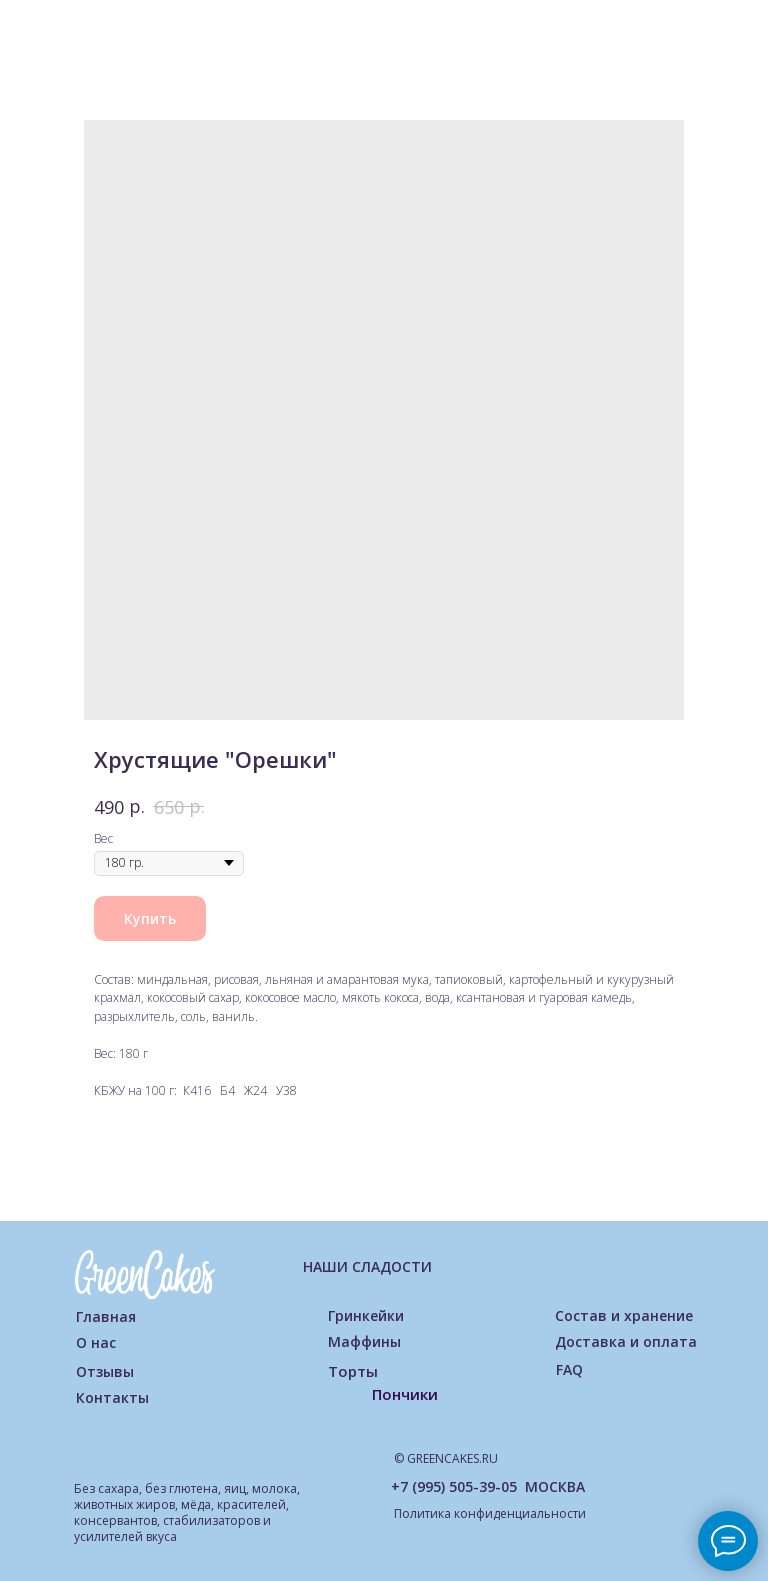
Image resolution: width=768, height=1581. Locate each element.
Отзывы (105, 1371)
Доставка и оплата (626, 1341)
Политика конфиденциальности (490, 1513)
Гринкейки (366, 1315)
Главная (106, 1316)
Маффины (364, 1341)
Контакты (112, 1397)
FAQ (569, 1369)
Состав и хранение (624, 1315)
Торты (353, 1371)
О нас (96, 1342)
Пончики (405, 1394)
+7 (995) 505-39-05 (454, 1486)
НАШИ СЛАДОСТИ (367, 1266)
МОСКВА (555, 1486)
